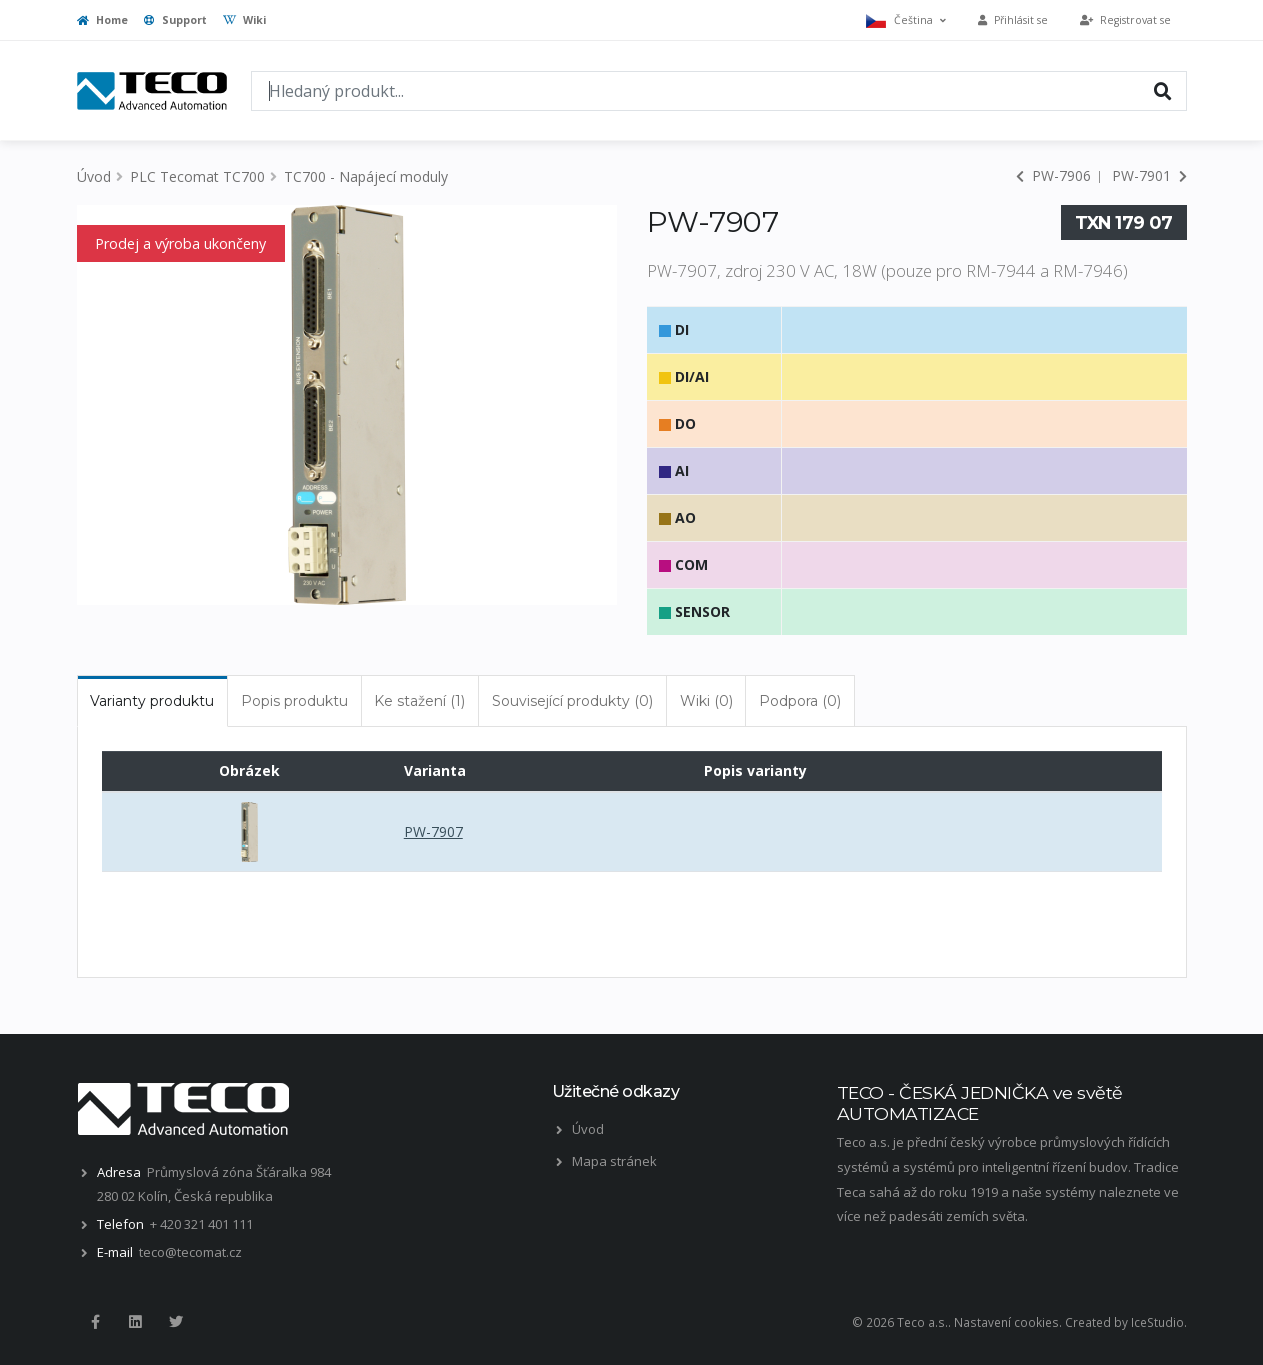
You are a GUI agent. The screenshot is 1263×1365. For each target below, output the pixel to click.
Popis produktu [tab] (294, 701)
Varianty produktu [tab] (152, 701)
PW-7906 (1053, 175)
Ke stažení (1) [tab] (419, 701)
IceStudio (1157, 1322)
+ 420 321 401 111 (201, 1224)
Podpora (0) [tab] (800, 701)
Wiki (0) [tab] (706, 701)
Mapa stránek (614, 1161)
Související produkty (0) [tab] (572, 701)
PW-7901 (1149, 175)
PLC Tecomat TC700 (197, 176)
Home (102, 20)
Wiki (244, 20)
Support (175, 20)
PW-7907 (433, 831)
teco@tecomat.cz (190, 1252)
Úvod (94, 176)
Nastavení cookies (1006, 1322)
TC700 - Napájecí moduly (366, 176)
